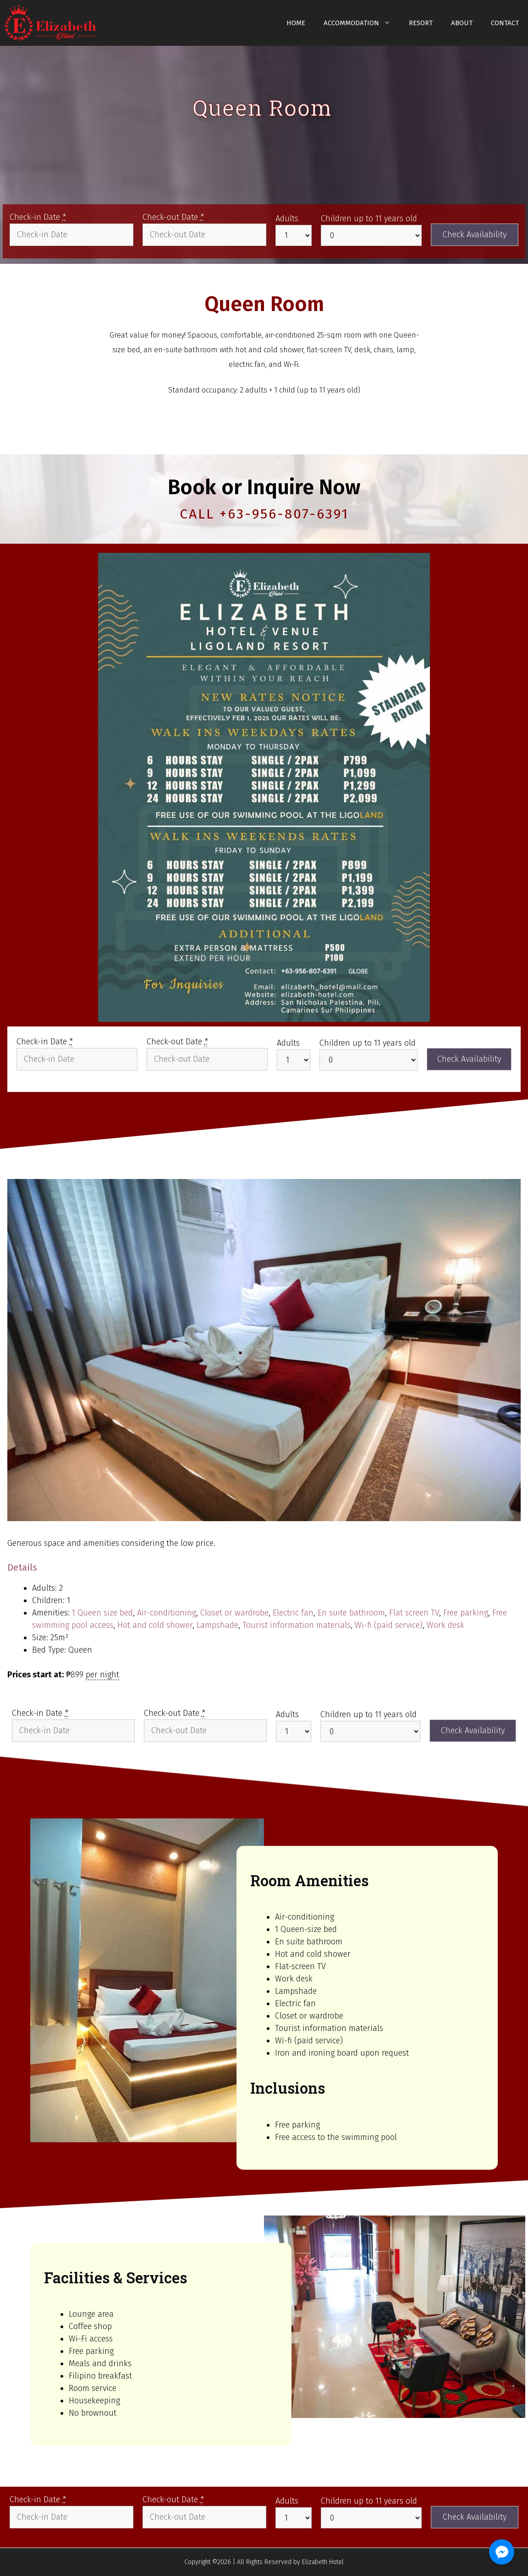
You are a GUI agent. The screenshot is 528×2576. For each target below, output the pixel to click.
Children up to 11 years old (369, 218)
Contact (505, 23)
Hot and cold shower (154, 1625)
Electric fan (293, 1613)
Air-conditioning (166, 1613)
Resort (421, 23)
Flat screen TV (414, 1613)
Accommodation (362, 23)
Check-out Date (173, 217)
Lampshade (217, 1625)
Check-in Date (38, 217)
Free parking (465, 1613)
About (462, 23)
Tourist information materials (296, 1625)
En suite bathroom (351, 1613)
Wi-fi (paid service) (389, 1625)
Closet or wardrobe (234, 1613)
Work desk (445, 1625)
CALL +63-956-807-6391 (264, 514)
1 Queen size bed (102, 1613)
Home (295, 23)
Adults (286, 218)
